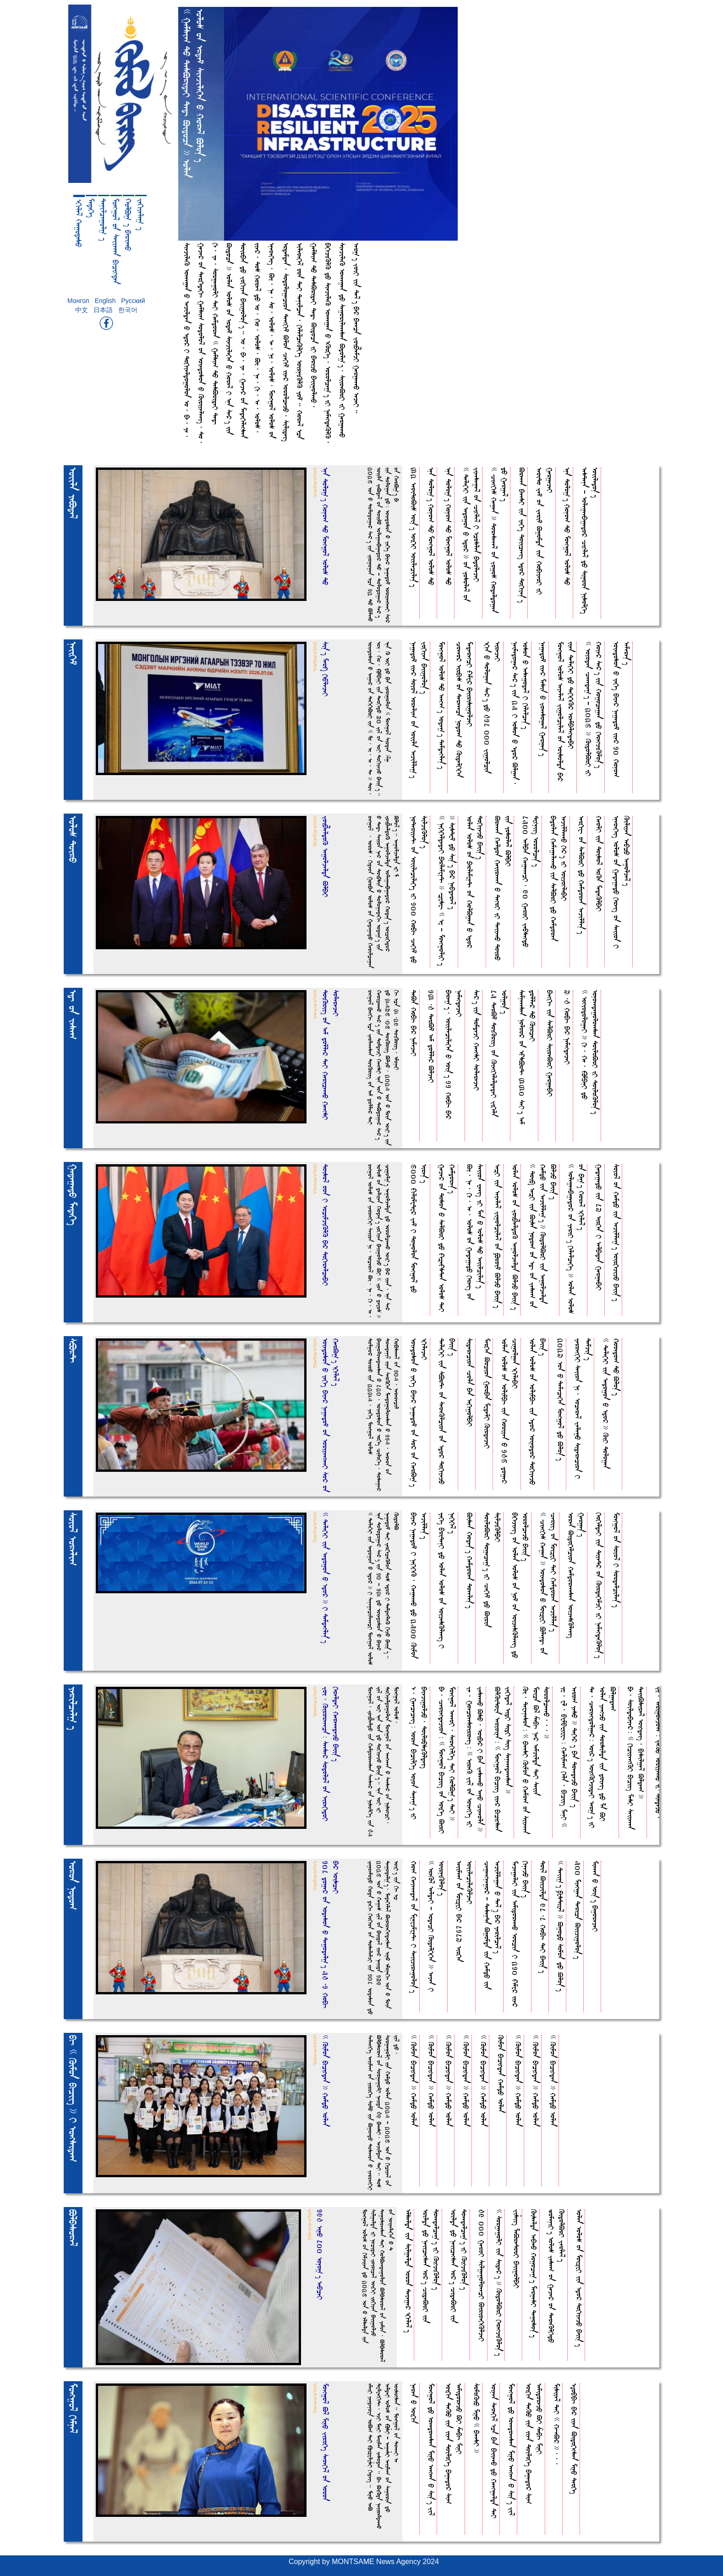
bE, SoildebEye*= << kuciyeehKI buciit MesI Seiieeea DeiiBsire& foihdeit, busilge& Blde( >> (635, 1758)
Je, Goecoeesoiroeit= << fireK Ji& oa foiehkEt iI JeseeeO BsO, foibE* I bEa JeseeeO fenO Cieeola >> (475, 1759)
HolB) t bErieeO (128, 224)
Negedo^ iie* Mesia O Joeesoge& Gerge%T (543, 699)
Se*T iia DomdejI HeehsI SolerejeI (476, 1040)
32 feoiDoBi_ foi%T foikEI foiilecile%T (414, 527)
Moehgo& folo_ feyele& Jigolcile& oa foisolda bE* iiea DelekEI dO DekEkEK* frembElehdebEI (565, 711)
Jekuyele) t (140, 214)
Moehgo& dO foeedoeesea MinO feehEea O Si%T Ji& (431, 2449)
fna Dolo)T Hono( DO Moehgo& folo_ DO (431, 526)
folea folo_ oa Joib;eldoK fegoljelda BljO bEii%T (515, 1237)
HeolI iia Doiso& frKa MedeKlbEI (599, 863)
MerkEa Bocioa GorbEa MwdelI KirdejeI (487, 1393)
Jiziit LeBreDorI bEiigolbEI (516, 2248)
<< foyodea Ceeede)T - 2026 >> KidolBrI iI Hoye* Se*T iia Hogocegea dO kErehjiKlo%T (593, 709)
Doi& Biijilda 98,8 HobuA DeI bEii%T (543, 1917)
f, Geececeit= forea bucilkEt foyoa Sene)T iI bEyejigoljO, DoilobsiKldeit (419, 1753)
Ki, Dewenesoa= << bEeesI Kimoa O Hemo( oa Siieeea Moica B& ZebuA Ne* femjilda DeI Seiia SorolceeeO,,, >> (536, 1760)
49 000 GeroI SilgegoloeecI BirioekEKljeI (482, 2275)
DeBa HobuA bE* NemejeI (414, 1023)
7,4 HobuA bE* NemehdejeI (567, 1027)
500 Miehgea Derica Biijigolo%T (578, 1910)
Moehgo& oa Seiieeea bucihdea (115, 241)
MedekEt (91, 207)
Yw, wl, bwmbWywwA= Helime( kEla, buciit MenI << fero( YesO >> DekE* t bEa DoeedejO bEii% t (569, 1757)
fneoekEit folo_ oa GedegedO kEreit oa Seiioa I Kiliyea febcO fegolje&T (621, 882)
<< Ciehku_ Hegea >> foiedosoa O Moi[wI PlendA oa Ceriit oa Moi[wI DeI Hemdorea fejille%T (548, 1583)
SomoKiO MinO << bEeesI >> (476, 2418)
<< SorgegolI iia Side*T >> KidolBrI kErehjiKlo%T (499, 2282)
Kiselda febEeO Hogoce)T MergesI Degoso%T (534, 2273)
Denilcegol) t (103, 219)
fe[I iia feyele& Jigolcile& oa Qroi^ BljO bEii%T (498, 1236)
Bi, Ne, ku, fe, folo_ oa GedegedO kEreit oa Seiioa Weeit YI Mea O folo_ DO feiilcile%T (475, 1232)
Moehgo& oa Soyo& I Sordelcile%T (616, 1560)
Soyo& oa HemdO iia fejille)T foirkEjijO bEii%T (616, 1232)
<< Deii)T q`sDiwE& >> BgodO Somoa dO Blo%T (560, 1926)
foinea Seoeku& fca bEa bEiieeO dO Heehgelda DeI (494, 2450)
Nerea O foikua (414, 2403)
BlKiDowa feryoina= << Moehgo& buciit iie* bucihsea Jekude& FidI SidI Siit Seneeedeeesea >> (503, 1759)
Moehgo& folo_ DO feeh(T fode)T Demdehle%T (442, 705)
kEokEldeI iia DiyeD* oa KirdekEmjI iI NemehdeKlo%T (599, 1585)
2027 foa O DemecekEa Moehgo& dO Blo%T (560, 1399)
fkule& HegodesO (78, 223)
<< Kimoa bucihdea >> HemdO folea (414, 2080)
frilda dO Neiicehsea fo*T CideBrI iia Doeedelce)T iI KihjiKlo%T (431, 2266)
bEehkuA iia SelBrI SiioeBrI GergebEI (550, 1043)
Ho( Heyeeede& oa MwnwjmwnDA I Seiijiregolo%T (414, 1927)
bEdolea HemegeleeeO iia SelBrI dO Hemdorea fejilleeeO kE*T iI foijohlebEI (559, 878)
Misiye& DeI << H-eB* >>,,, (557, 2424)
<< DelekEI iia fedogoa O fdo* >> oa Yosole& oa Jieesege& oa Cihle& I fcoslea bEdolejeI (471, 534)
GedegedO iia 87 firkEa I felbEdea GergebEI (599, 1227)
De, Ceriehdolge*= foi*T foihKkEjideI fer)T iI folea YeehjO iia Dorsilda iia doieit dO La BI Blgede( (603, 1757)
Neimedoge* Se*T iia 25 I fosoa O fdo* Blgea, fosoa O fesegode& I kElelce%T (520, 713)
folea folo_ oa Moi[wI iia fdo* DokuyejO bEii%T (579, 2277)
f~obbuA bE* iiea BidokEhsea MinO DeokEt (574, 2438)
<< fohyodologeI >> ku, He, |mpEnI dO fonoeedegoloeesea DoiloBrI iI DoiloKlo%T (590, 1052)
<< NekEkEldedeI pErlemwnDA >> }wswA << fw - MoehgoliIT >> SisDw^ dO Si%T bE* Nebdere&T (447, 890)
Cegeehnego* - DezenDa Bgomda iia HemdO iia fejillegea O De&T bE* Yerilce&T (492, 1925)
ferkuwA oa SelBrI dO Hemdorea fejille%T (581, 875)
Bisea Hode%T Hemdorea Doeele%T (470, 1560)
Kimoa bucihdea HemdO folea (501, 2074)
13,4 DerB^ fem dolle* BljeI (431, 1036)
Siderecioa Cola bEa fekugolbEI (470, 1382)
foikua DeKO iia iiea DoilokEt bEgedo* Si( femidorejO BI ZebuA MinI (454, 2443)
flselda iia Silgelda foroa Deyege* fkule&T (408, 2270)
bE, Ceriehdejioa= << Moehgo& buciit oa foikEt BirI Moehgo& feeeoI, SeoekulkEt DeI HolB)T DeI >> (447, 1760)
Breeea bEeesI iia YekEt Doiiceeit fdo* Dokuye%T (522, 535)
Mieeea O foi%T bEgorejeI (595, 1896)
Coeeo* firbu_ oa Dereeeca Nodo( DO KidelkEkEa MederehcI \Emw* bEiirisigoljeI (464, 709)
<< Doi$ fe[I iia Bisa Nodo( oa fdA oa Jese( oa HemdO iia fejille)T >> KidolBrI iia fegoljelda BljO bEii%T (543, 1236)
